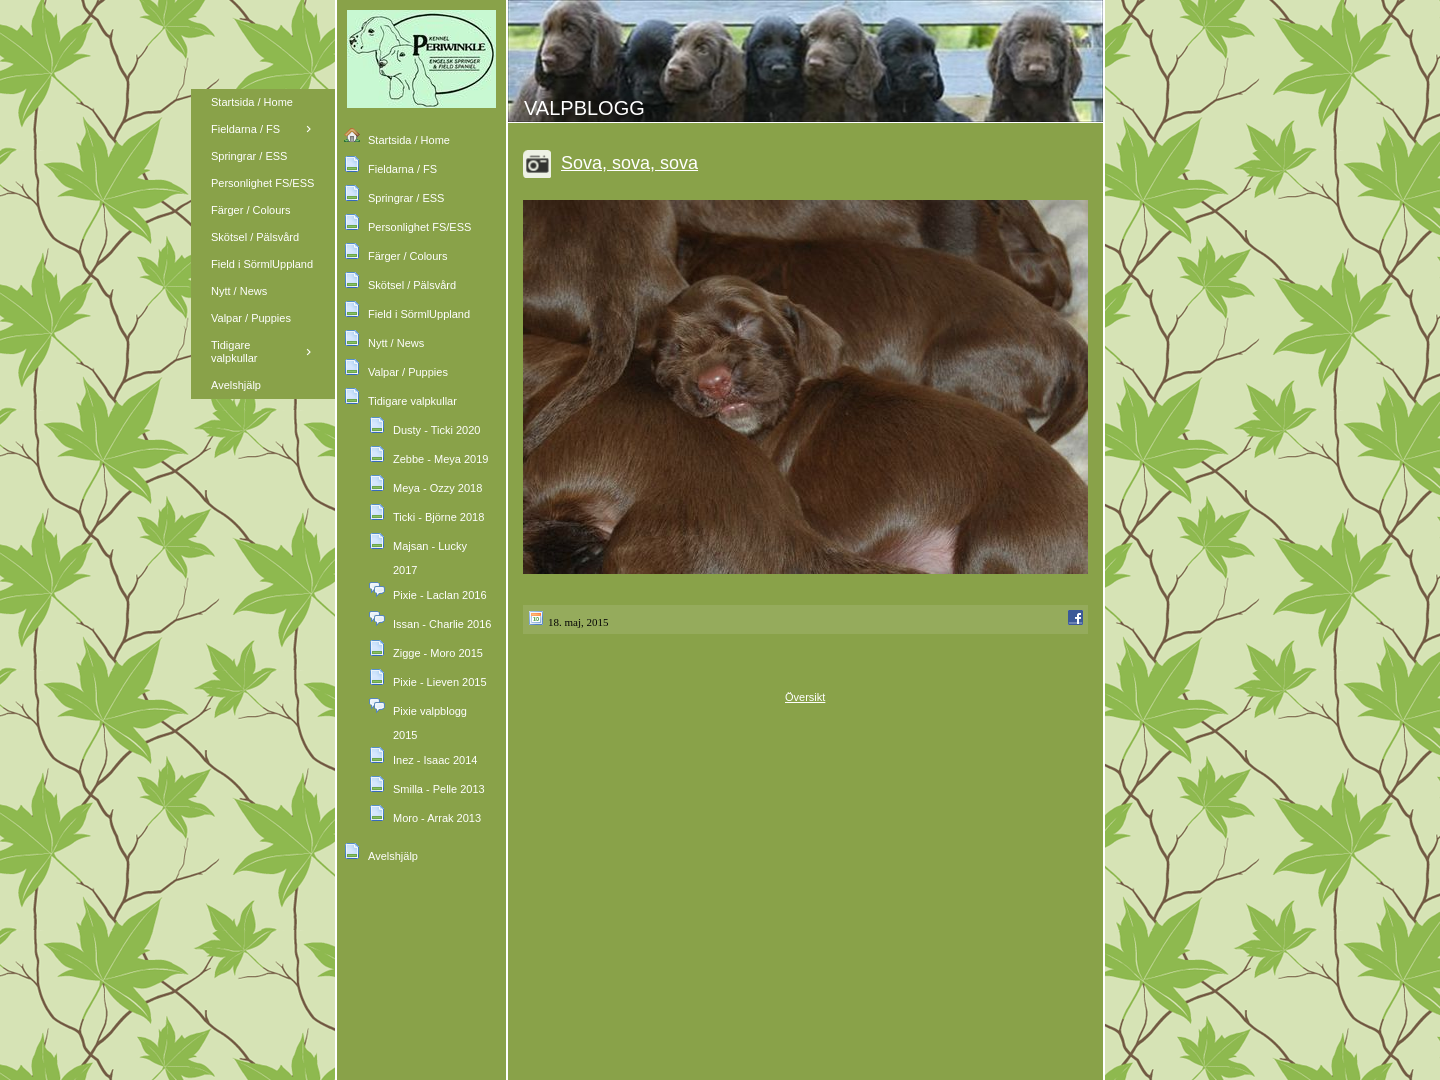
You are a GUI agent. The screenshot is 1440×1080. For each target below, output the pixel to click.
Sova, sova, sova (629, 163)
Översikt (805, 697)
